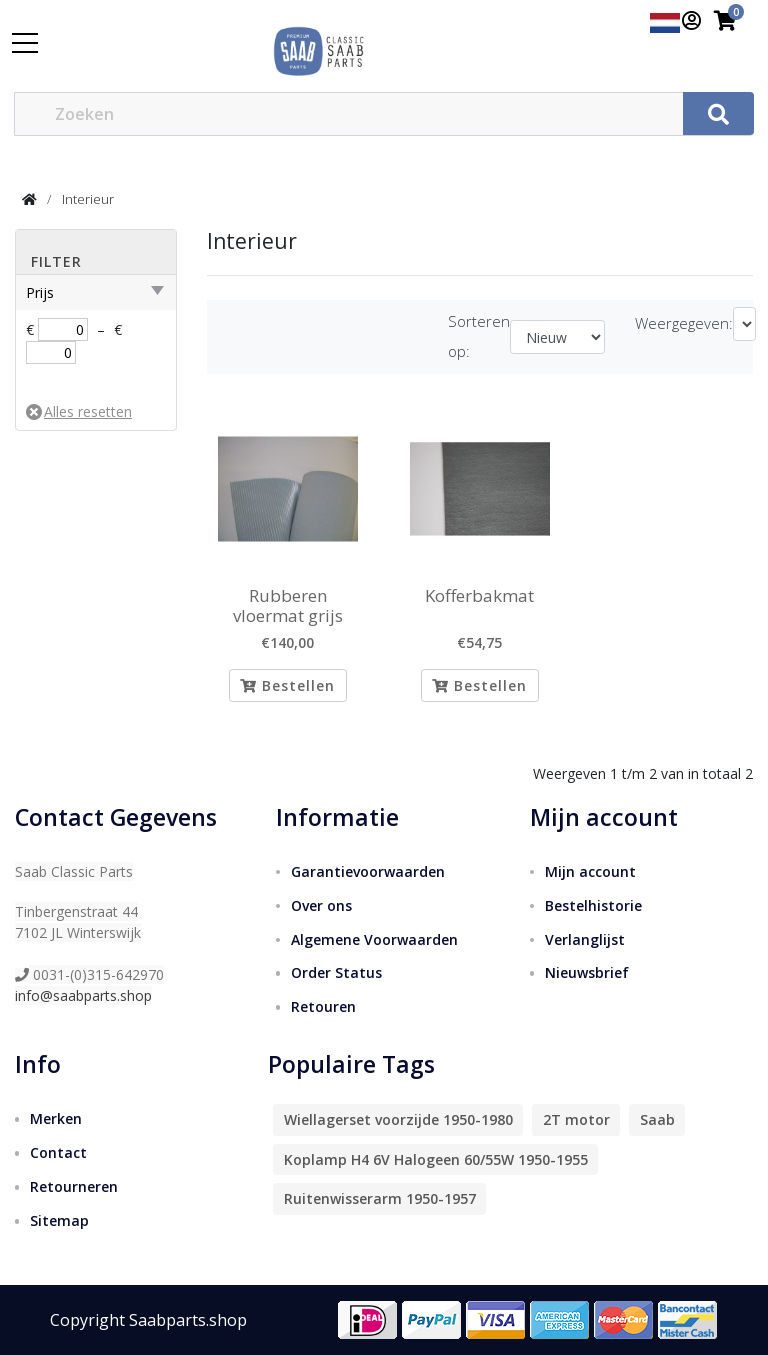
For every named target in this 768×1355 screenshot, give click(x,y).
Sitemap (59, 1220)
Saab (657, 1119)
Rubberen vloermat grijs (288, 606)
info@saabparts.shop (83, 995)
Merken (56, 1118)
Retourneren (74, 1186)
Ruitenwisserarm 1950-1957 (380, 1198)
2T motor (576, 1119)
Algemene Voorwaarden (374, 939)
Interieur (88, 199)
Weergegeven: (684, 323)
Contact (58, 1152)
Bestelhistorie (593, 905)
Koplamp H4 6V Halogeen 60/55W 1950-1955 (436, 1159)
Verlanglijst (585, 939)
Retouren (323, 1006)
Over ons (321, 905)
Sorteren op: (479, 336)
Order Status (336, 973)
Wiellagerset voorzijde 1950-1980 (398, 1119)
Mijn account (590, 871)
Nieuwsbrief (587, 973)
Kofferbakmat (479, 596)
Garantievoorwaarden (368, 871)
